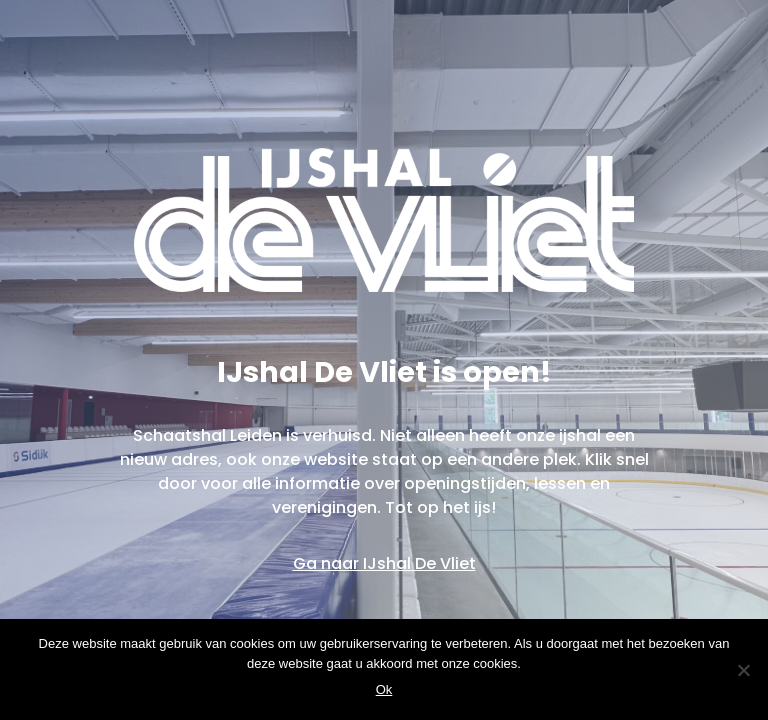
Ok (384, 689)
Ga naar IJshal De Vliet (384, 563)
